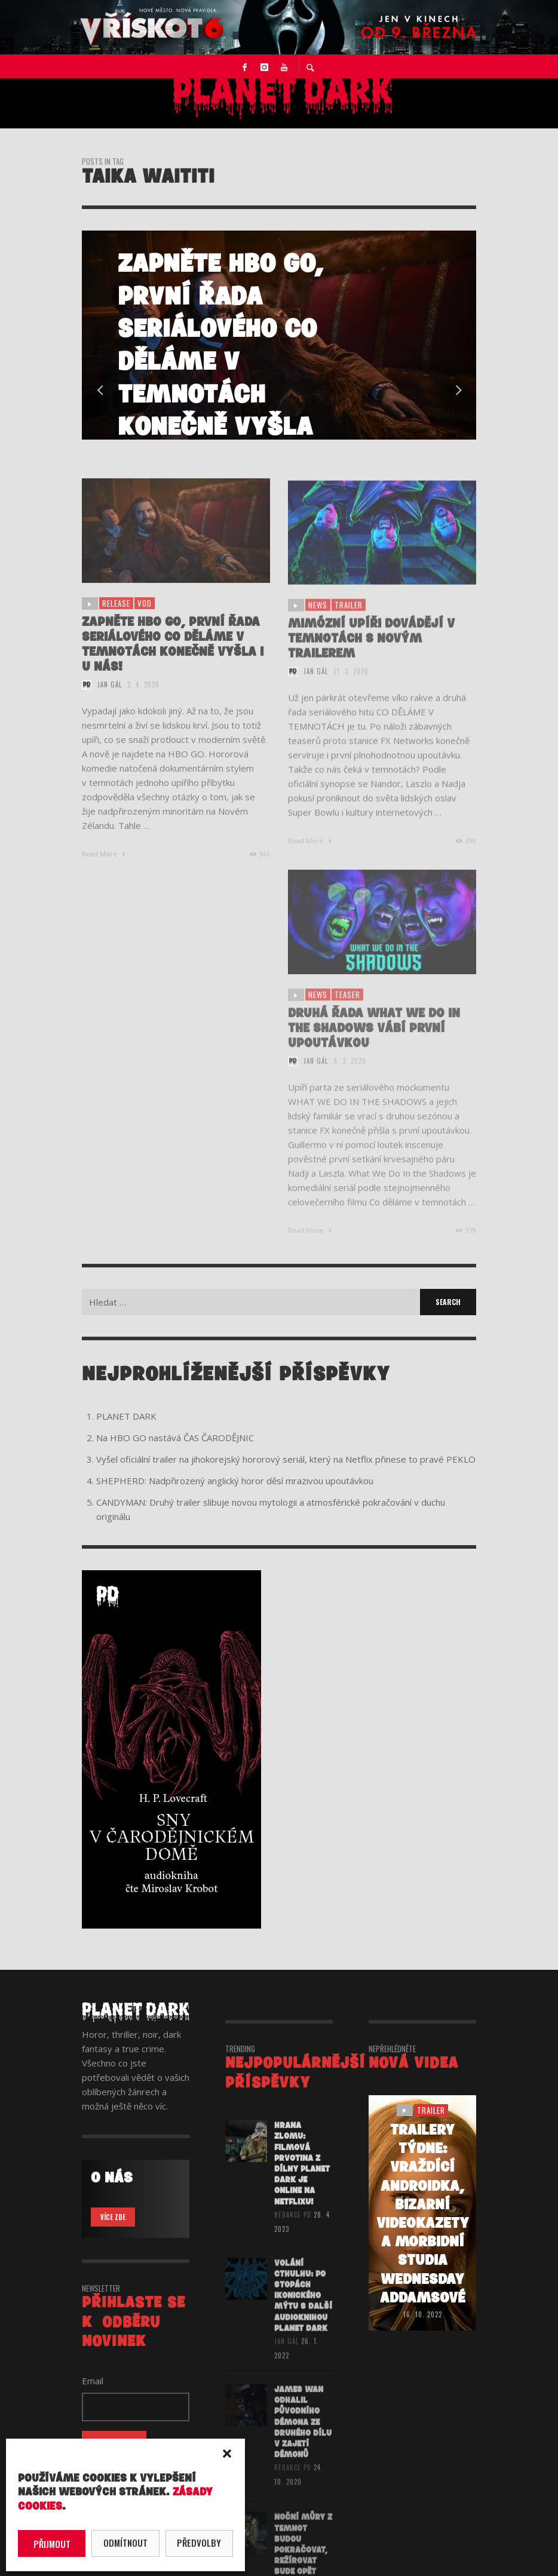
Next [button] (458, 391)
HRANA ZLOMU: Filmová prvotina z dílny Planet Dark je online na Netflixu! (302, 2178)
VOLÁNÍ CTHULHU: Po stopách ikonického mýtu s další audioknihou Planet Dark (303, 2311)
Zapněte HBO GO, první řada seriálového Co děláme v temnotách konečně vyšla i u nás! (172, 658)
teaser (347, 1011)
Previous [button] (100, 391)
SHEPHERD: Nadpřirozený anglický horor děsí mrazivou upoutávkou (234, 1481)
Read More (105, 868)
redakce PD (292, 2228)
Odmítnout (125, 2542)
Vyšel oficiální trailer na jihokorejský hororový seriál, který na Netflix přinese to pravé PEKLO (286, 1459)
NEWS (317, 621)
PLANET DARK (126, 1416)
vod (144, 618)
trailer (349, 621)
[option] (279, 335)
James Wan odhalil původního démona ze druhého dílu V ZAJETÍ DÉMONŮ (303, 2438)
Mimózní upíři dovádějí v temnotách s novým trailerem (371, 654)
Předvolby (199, 2542)
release (116, 618)
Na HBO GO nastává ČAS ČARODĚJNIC (175, 1438)
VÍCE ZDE (112, 2217)
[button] (227, 2454)
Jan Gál (109, 699)
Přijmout (51, 2543)
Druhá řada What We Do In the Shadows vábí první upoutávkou (374, 1045)
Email (92, 2381)
